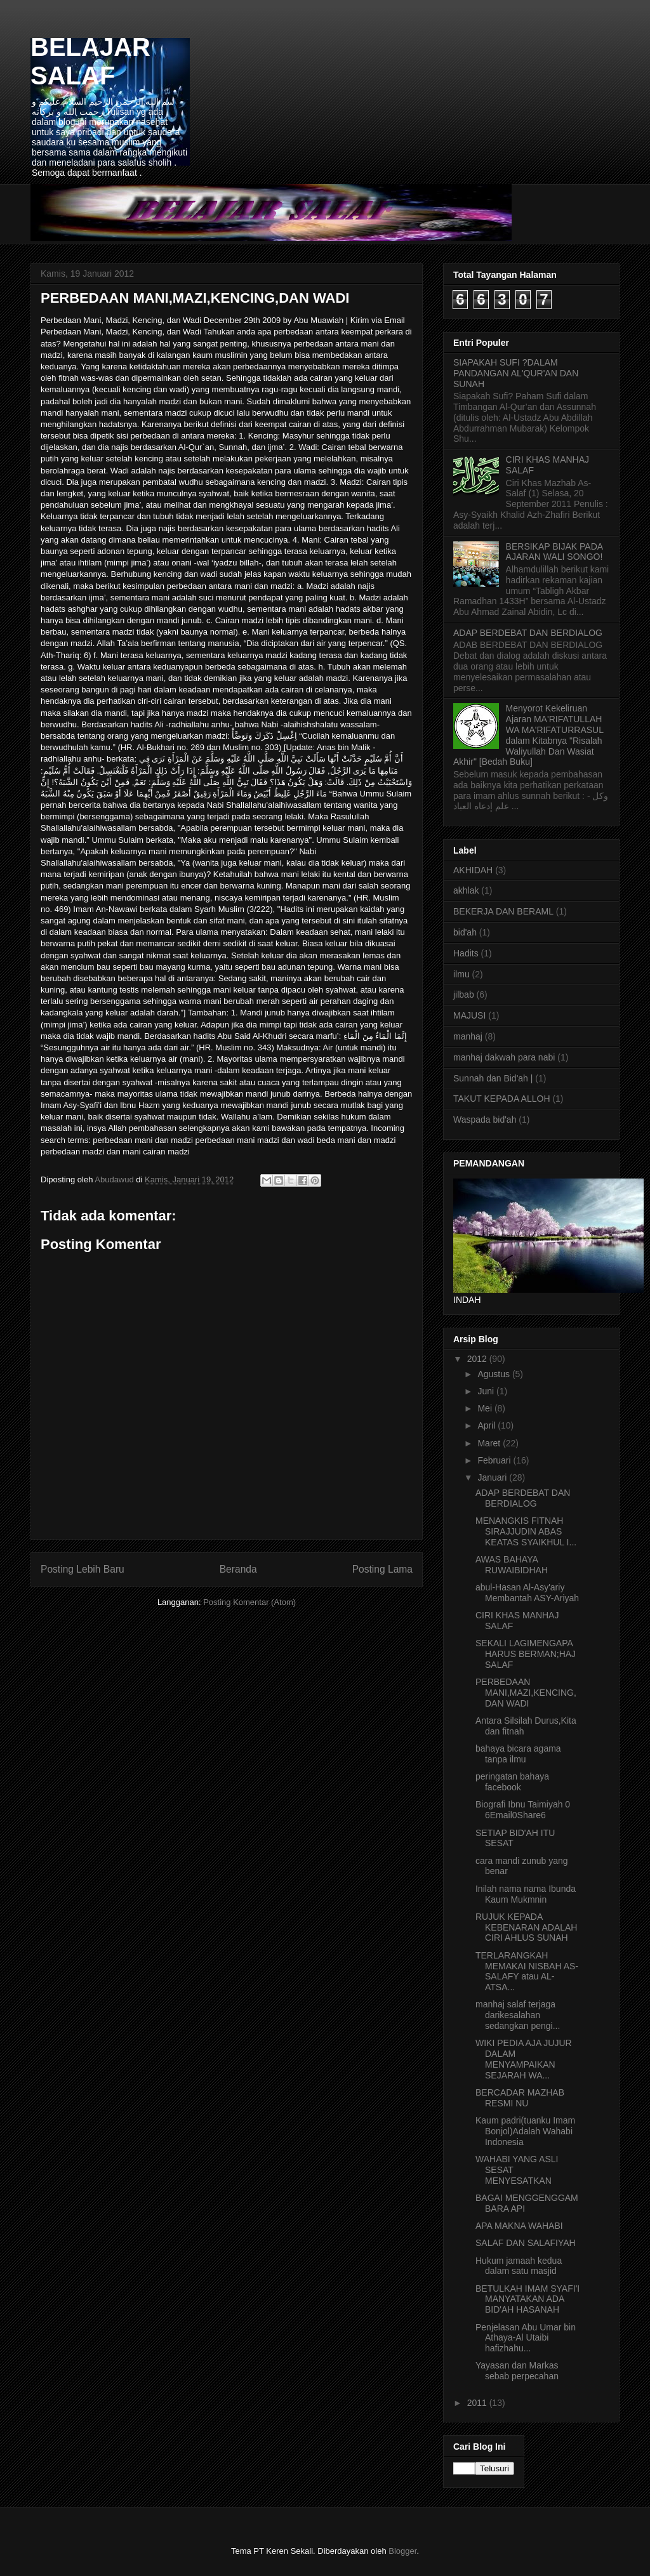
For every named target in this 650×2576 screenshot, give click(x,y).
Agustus (494, 1374)
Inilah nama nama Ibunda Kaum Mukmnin (525, 1894)
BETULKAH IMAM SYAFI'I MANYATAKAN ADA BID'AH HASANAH (527, 2299)
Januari (493, 1477)
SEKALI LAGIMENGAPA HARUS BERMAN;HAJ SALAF (525, 1654)
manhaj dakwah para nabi (504, 1057)
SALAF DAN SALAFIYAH (525, 2243)
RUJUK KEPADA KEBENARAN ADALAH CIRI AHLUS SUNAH (526, 1927)
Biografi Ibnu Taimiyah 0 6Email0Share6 (522, 1809)
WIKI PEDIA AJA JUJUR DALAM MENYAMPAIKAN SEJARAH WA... (523, 2059)
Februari (495, 1460)
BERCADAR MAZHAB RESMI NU (519, 2097)
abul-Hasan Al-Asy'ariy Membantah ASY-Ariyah (527, 1592)
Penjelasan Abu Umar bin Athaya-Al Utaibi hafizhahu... (525, 2338)
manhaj (467, 1036)
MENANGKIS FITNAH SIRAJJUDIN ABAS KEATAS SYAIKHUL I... (525, 1531)
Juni (486, 1391)
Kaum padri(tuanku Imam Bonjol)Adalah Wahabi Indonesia (525, 2131)
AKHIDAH (473, 870)
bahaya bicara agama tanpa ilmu (518, 1753)
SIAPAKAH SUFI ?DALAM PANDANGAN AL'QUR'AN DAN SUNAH (515, 373)
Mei (485, 1408)
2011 (478, 2403)
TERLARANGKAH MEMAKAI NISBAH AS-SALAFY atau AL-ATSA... (526, 1971)
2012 (478, 1359)
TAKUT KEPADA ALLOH (501, 1098)
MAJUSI (469, 1015)
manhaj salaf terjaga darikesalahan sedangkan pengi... (517, 2015)
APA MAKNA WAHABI (519, 2226)
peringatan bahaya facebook (512, 1781)
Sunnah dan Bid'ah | (493, 1078)
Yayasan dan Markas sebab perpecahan (517, 2370)
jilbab (463, 994)
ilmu (461, 974)
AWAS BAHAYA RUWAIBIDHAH (511, 1564)
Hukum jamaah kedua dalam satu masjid (518, 2266)
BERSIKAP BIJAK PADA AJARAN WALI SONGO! (554, 551)
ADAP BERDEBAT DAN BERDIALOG (527, 633)
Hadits (466, 953)
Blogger (402, 2551)
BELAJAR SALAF (90, 61)
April (487, 1425)
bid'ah (465, 932)
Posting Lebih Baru (82, 1569)
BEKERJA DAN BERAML (503, 911)
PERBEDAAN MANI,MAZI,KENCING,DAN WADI (525, 1692)
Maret (490, 1443)
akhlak (466, 890)
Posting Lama (382, 1569)
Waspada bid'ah (484, 1119)
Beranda (238, 1569)
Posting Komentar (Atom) (249, 1602)
